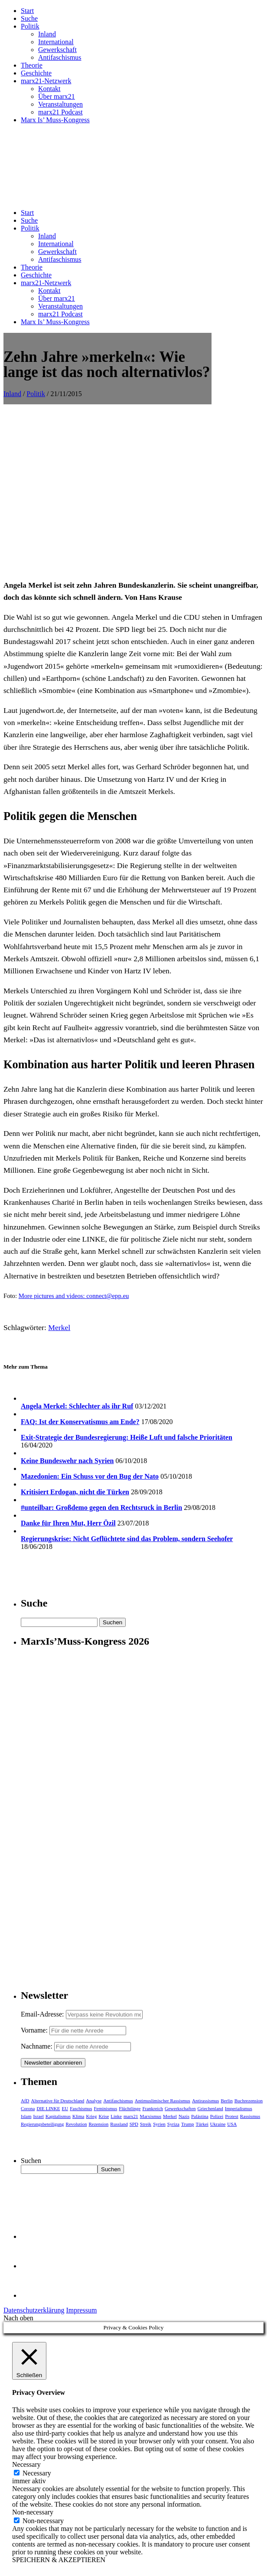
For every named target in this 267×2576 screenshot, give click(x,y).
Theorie (31, 65)
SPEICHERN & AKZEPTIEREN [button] (58, 2559)
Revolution (76, 2124)
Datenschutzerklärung (33, 2310)
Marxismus (151, 2116)
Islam (26, 2116)
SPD (134, 2124)
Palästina (199, 2116)
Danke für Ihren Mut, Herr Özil (68, 1523)
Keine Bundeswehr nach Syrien (67, 1460)
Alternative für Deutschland (58, 2100)
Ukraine (217, 2124)
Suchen (31, 2160)
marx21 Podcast (60, 112)
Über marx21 (56, 96)
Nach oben (18, 2318)
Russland (118, 2124)
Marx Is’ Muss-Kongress (55, 120)
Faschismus (81, 2108)
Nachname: (36, 2046)
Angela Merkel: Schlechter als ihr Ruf (77, 1406)
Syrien (159, 2124)
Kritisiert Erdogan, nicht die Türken (75, 1492)
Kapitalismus (58, 2116)
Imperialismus (238, 2108)
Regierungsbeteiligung (42, 2124)
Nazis (184, 2116)
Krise (104, 2116)
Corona (28, 2108)
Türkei (202, 2124)
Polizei (217, 2116)
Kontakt (49, 88)
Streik (145, 2124)
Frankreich (152, 2108)
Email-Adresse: (43, 2014)
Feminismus (105, 2108)
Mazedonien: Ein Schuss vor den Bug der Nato (90, 1476)
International (56, 42)
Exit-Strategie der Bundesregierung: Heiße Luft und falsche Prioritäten (126, 1437)
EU (65, 2108)
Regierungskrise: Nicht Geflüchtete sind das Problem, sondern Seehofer (127, 1538)
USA (232, 2124)
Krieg (91, 2116)
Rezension (98, 2124)
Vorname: (34, 2030)
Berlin (227, 2100)
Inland (47, 34)
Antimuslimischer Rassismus (162, 2100)
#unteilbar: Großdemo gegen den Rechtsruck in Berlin (101, 1507)
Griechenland (210, 2108)
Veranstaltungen (60, 104)
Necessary (37, 2473)
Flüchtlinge (129, 2108)
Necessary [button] (26, 2464)
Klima (78, 2116)
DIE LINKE (48, 2108)
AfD (25, 2100)
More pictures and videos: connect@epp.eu (74, 1295)
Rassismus (250, 2116)
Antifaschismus (59, 57)
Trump (187, 2124)
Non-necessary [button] (32, 2512)
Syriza (173, 2124)
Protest (231, 2116)
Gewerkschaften (180, 2108)
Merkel (59, 1327)
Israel (38, 2116)
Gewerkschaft (57, 49)
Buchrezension (248, 2100)
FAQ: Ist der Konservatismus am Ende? (80, 1421)
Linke (116, 2116)
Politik (30, 26)
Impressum (81, 2310)
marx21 (131, 2116)
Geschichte (36, 73)
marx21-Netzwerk (46, 81)
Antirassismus (205, 2100)
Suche (29, 18)
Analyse (93, 2100)
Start (27, 10)
